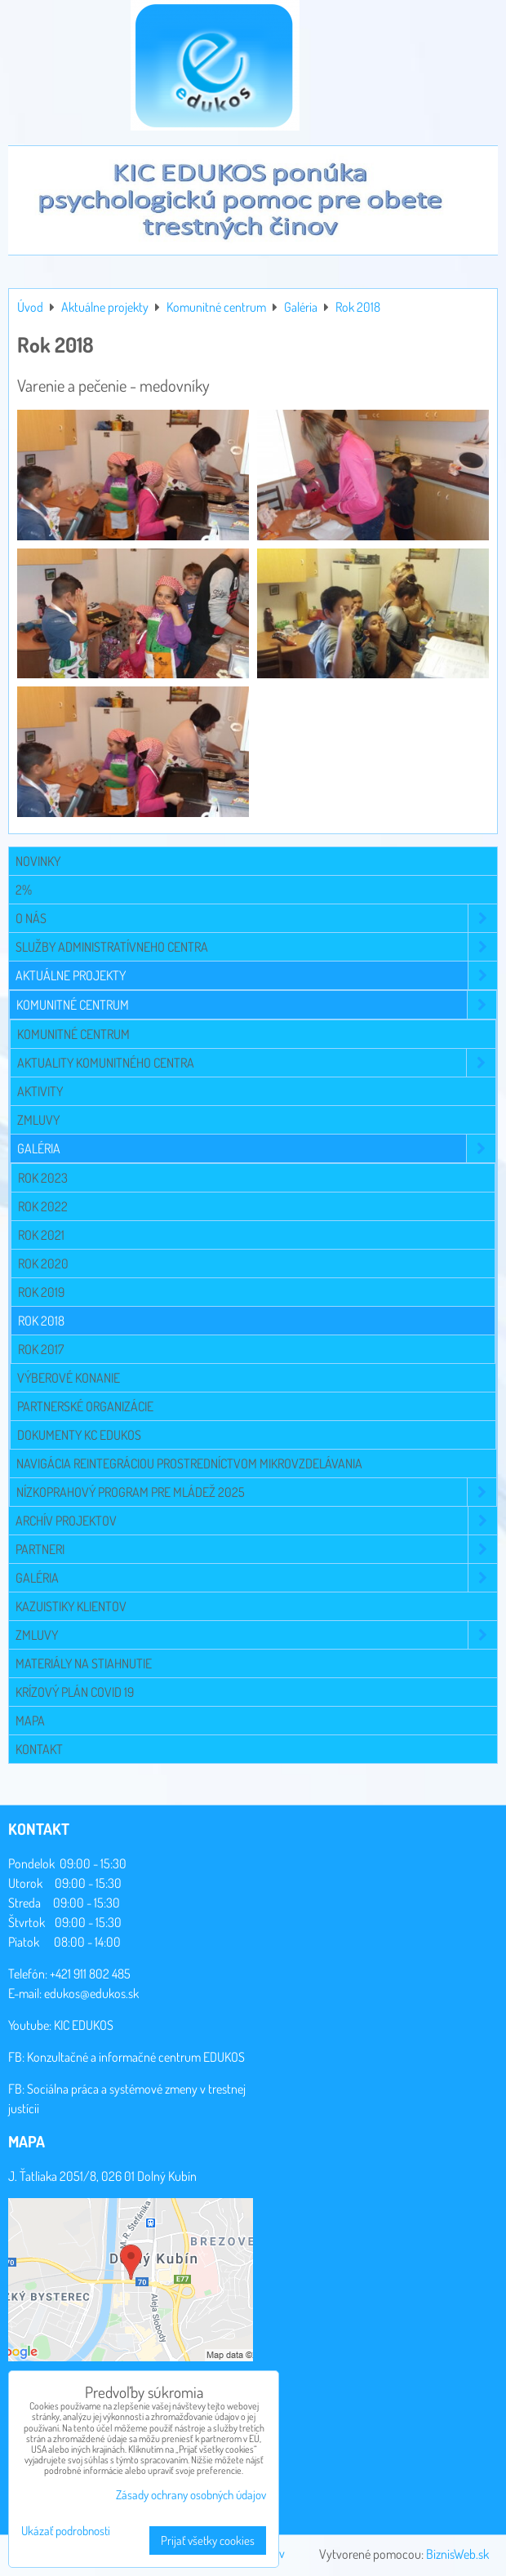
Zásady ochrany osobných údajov (191, 2495)
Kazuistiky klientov (71, 1606)
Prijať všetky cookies (208, 2540)
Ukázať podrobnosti (65, 2531)
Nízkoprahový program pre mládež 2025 (256, 1492)
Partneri (256, 1549)
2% (24, 890)
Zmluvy (38, 1120)
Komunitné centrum (256, 1005)
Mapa (30, 1720)
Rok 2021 (41, 1235)
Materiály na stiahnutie (84, 1663)
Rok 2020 (43, 1263)
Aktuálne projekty (256, 975)
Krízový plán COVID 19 (75, 1692)
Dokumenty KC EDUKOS (79, 1435)
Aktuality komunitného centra (256, 1063)
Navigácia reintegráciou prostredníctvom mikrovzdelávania (189, 1463)
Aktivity (40, 1091)
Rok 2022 (43, 1206)
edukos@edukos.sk (91, 1993)
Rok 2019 (41, 1292)
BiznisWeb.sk (457, 2554)
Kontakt (39, 1749)
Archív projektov (256, 1520)
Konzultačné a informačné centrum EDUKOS (136, 2057)
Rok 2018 (41, 1320)
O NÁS (256, 918)
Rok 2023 (43, 1178)
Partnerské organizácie (85, 1406)
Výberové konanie (68, 1378)
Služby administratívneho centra (256, 947)
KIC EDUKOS (83, 2025)
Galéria (256, 1148)
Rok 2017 (41, 1349)
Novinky (38, 861)
